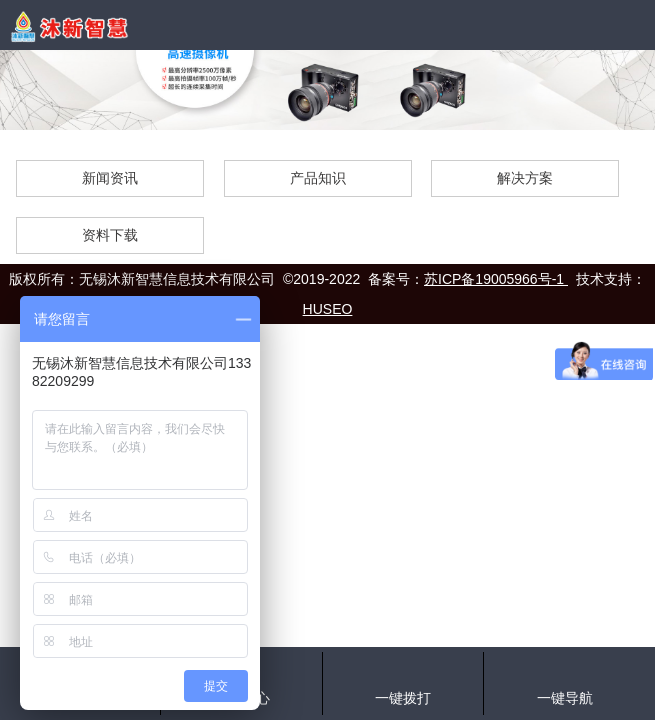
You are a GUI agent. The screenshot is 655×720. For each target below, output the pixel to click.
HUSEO (328, 309)
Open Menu (630, 25)
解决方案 (525, 178)
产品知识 (318, 178)
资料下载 (110, 235)
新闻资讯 (110, 178)
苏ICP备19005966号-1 (496, 279)
